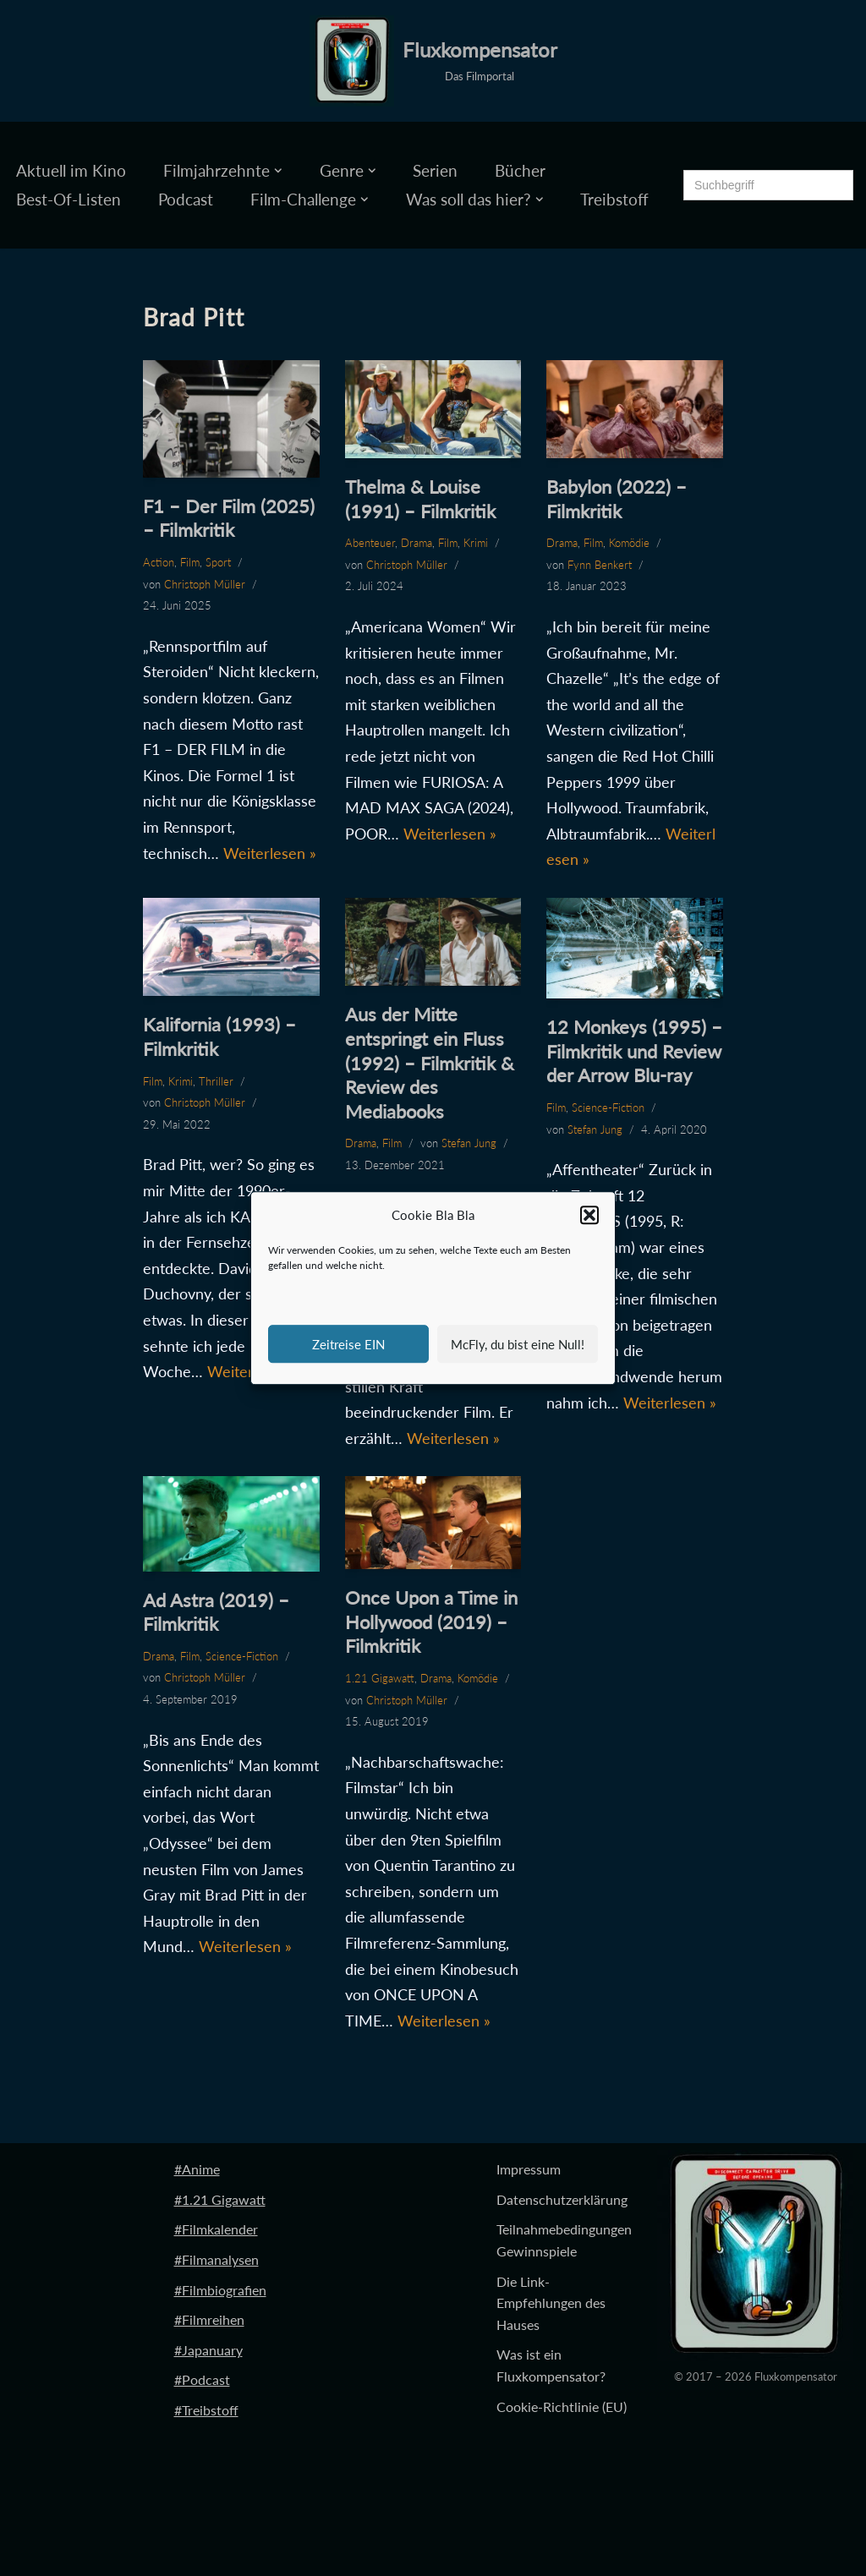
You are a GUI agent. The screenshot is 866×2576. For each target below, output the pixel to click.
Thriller (216, 1081)
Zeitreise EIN (348, 1344)
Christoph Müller (204, 584)
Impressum (528, 2169)
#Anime (197, 2169)
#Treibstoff (206, 2410)
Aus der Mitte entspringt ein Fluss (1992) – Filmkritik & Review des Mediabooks (429, 1062)
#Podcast (202, 2379)
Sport (218, 562)
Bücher (520, 170)
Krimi (475, 543)
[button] (589, 1215)
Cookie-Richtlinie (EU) (561, 2406)
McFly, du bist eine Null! (517, 1344)
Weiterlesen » (269, 853)
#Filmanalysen (216, 2259)
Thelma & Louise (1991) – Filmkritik (420, 498)
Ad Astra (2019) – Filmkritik (216, 1612)
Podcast (185, 199)
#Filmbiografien (220, 2290)
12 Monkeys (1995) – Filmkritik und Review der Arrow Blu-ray (634, 1050)
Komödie (629, 543)
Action (158, 562)
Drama (416, 543)
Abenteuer (370, 543)
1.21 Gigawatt (379, 1678)
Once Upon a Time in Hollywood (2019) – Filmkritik (431, 1621)
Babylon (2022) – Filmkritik (616, 498)
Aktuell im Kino (71, 170)
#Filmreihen (209, 2319)
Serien (435, 170)
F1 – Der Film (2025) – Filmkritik (229, 518)
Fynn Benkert (599, 565)
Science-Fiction (608, 1107)
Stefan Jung (468, 1143)
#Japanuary (208, 2350)
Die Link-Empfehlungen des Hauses (551, 2303)
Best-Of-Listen (68, 199)
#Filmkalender (216, 2229)
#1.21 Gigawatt (220, 2199)
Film (190, 562)
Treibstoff (614, 199)
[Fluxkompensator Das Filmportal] (433, 61)
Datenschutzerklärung (562, 2199)
